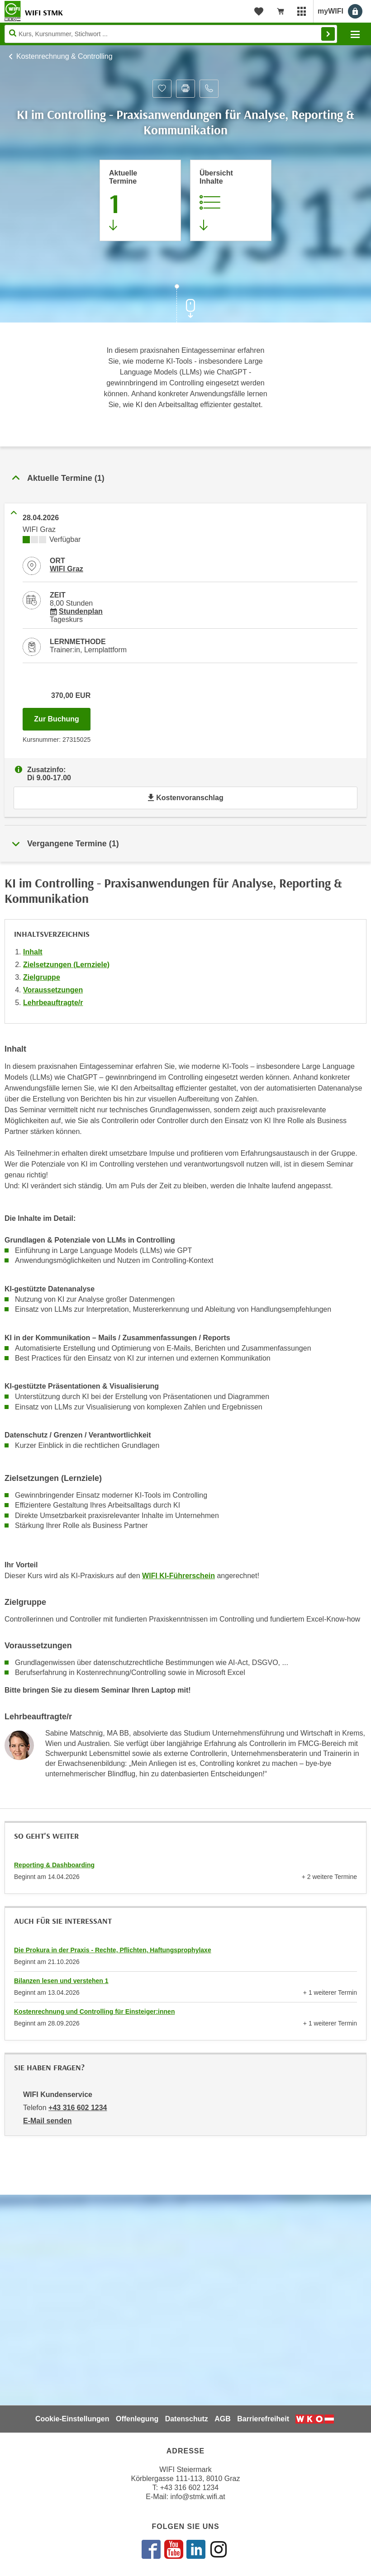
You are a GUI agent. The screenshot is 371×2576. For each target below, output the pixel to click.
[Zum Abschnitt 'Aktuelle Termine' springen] (140, 200)
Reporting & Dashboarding (54, 1865)
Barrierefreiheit (263, 2419)
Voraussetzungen (53, 990)
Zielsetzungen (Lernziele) (66, 964)
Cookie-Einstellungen (72, 2419)
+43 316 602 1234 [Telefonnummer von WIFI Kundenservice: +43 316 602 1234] (77, 2107)
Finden (328, 34)
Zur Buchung (62, 716)
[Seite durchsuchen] (171, 34)
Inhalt (33, 952)
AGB (222, 2419)
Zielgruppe (41, 977)
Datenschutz (186, 2419)
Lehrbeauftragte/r (53, 1002)
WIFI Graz (66, 569)
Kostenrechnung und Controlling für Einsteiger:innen (94, 2011)
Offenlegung (137, 2419)
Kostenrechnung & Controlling (64, 56)
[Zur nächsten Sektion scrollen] (185, 304)
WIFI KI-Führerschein (178, 1576)
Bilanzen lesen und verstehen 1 (61, 1980)
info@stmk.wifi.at (198, 2496)
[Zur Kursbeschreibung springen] (230, 200)
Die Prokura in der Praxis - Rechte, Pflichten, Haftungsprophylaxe (112, 1950)
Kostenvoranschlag (185, 798)
